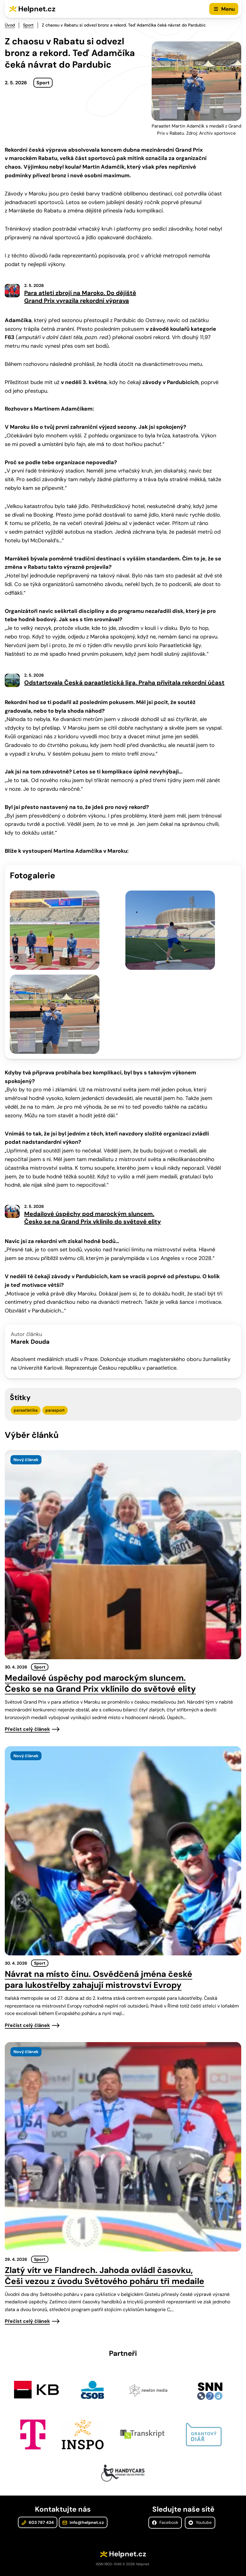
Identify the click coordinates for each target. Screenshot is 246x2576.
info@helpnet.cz (83, 2522)
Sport (28, 25)
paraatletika (26, 1410)
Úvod (10, 25)
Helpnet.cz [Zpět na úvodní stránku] (37, 8)
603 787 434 (37, 2522)
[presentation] (123, 1554)
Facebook (165, 2522)
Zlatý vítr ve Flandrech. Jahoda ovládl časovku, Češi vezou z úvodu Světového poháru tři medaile (104, 2276)
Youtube (200, 2522)
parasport (55, 1410)
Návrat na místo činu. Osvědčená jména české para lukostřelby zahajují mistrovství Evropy (98, 1979)
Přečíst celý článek (27, 1729)
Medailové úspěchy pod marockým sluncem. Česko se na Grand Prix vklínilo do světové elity (100, 1683)
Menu (228, 9)
